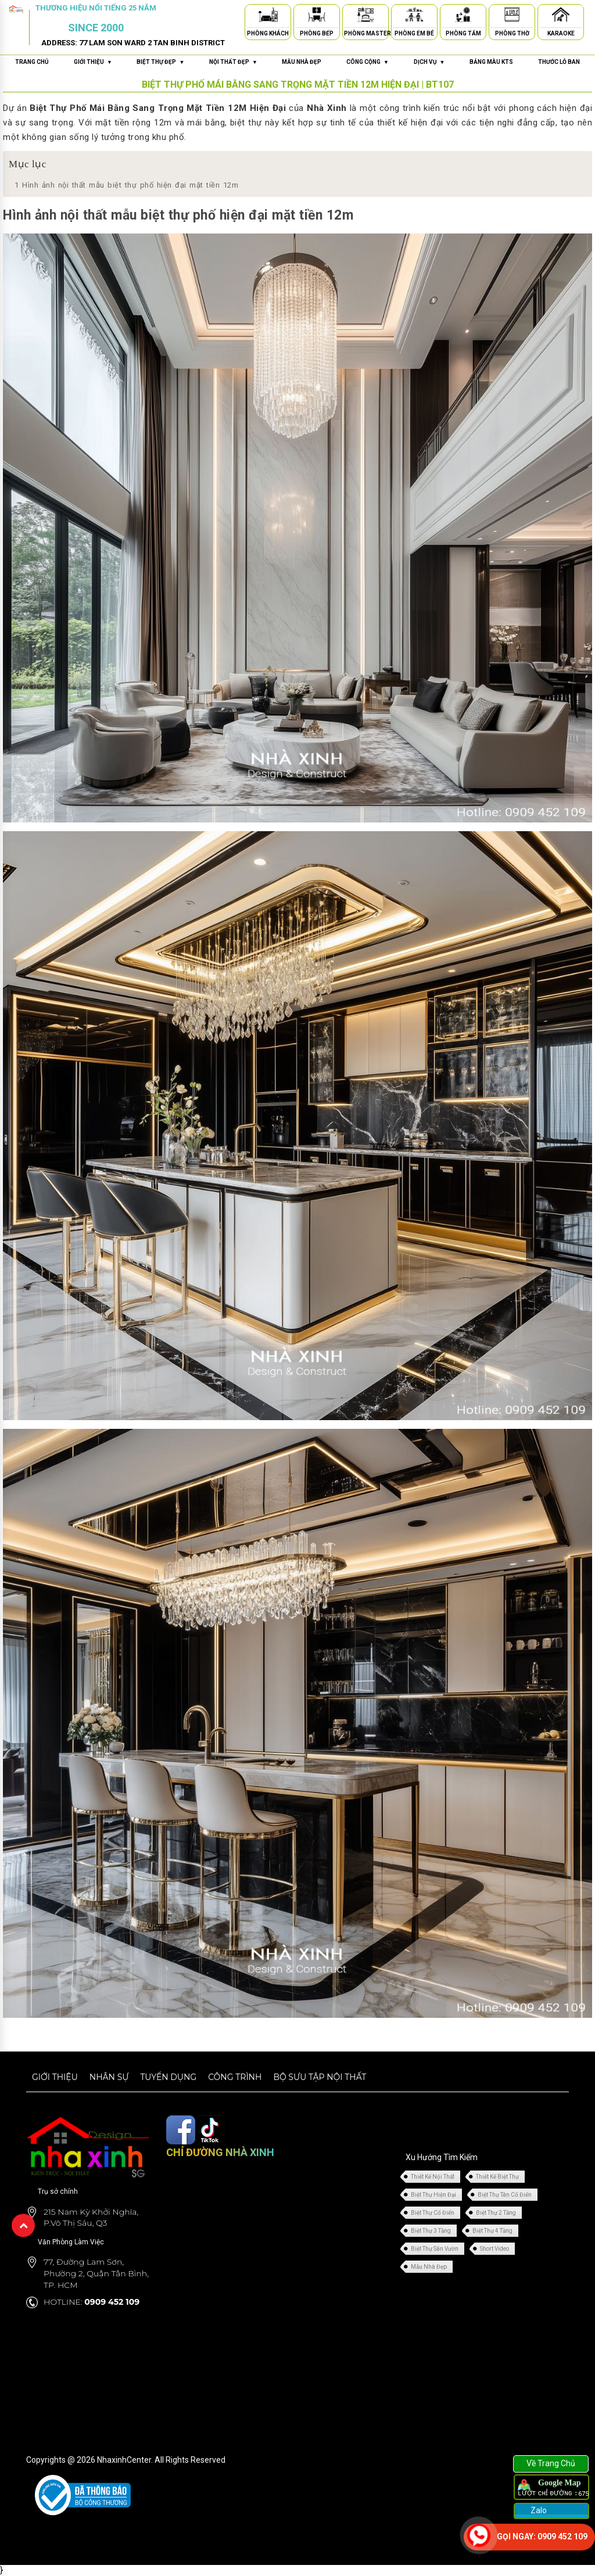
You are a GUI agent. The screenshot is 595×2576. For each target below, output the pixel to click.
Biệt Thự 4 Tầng (492, 2230)
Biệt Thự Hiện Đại (433, 2194)
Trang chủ (32, 62)
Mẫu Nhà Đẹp (429, 2267)
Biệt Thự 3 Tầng (431, 2230)
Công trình (234, 2077)
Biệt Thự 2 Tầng (496, 2212)
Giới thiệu (55, 2077)
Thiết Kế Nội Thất (432, 2176)
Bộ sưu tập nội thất (319, 2077)
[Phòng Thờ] (511, 16)
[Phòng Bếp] (316, 16)
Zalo (538, 2510)
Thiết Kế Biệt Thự (497, 2176)
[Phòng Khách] (267, 16)
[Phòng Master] (365, 16)
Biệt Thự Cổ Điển (432, 2212)
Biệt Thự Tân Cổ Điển (505, 2194)
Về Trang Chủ (550, 2463)
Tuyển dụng (168, 2077)
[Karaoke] (560, 16)
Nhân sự (109, 2077)
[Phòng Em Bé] (414, 16)
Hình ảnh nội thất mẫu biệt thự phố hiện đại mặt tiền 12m (126, 185)
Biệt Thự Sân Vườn (434, 2249)
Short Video (494, 2249)
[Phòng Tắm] (463, 16)
